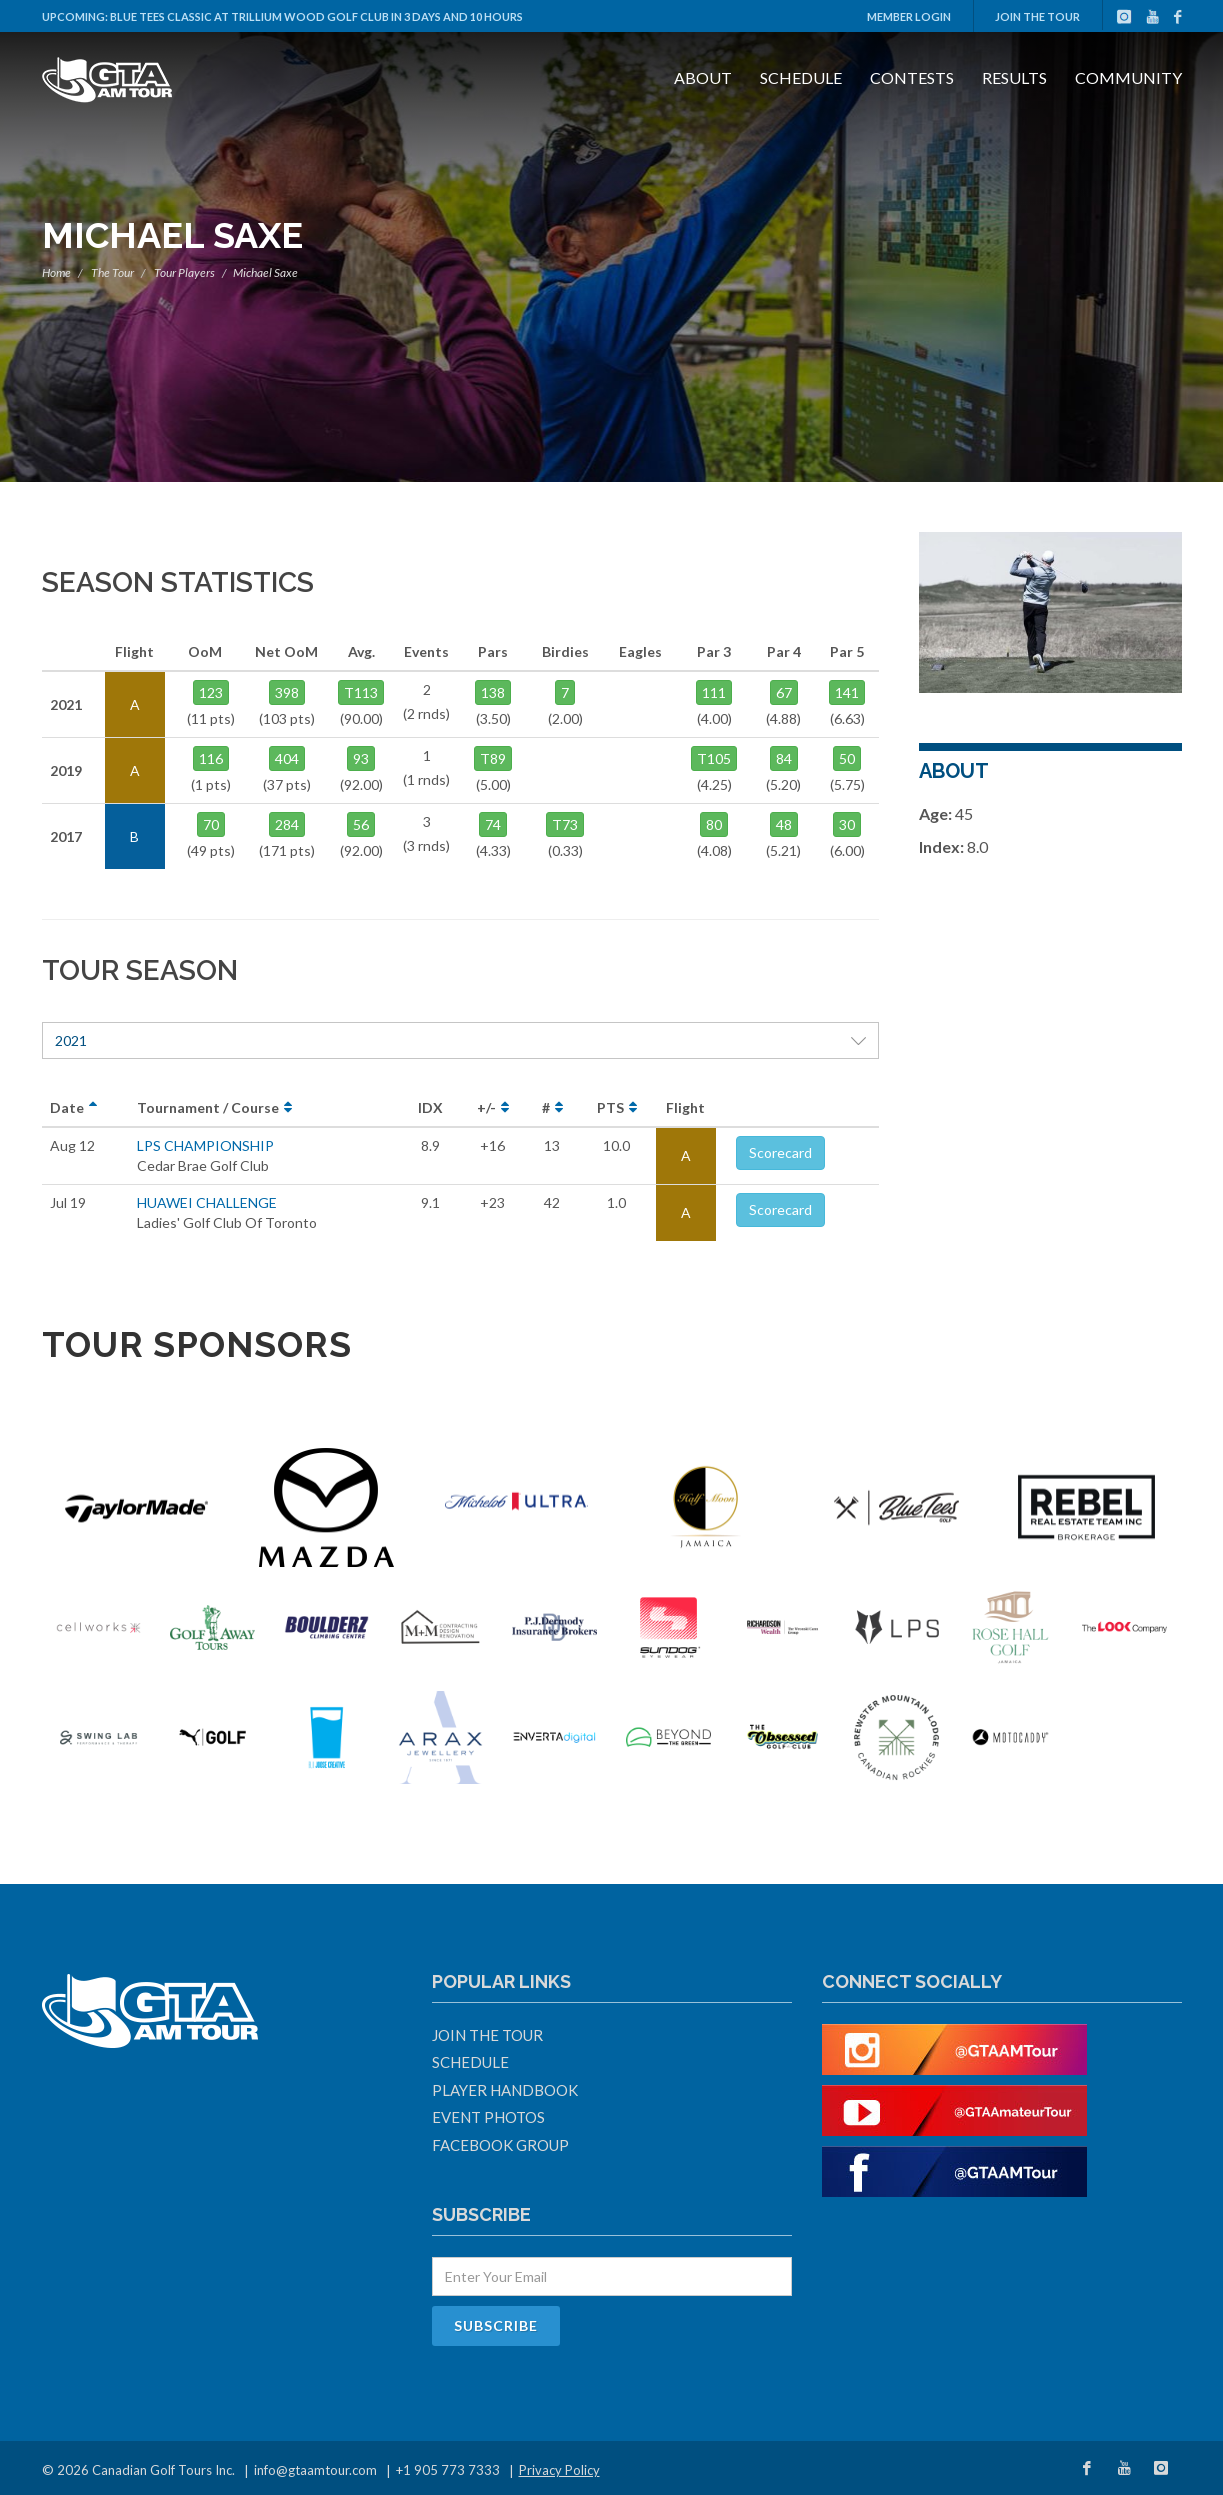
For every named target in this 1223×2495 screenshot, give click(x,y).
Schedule (801, 77)
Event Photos (488, 2117)
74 (493, 824)
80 (714, 824)
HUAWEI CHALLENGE (207, 1202)
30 (847, 824)
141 (847, 692)
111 (714, 692)
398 (287, 692)
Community (1128, 77)
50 (847, 758)
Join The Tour (1037, 16)
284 (287, 824)
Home (56, 272)
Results (1014, 77)
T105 (714, 758)
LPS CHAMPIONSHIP (205, 1145)
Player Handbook (505, 2090)
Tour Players (184, 272)
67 (784, 692)
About (703, 77)
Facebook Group (500, 2145)
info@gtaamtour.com (315, 2470)
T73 (565, 824)
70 (211, 824)
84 (784, 758)
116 (211, 758)
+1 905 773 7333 (448, 2470)
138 (493, 692)
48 (784, 824)
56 (361, 824)
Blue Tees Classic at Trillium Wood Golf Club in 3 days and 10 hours (316, 16)
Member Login (909, 16)
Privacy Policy (559, 2470)
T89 (493, 758)
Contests (912, 77)
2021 (461, 1040)
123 (211, 692)
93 (361, 758)
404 (287, 758)
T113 (361, 692)
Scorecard (780, 1152)
